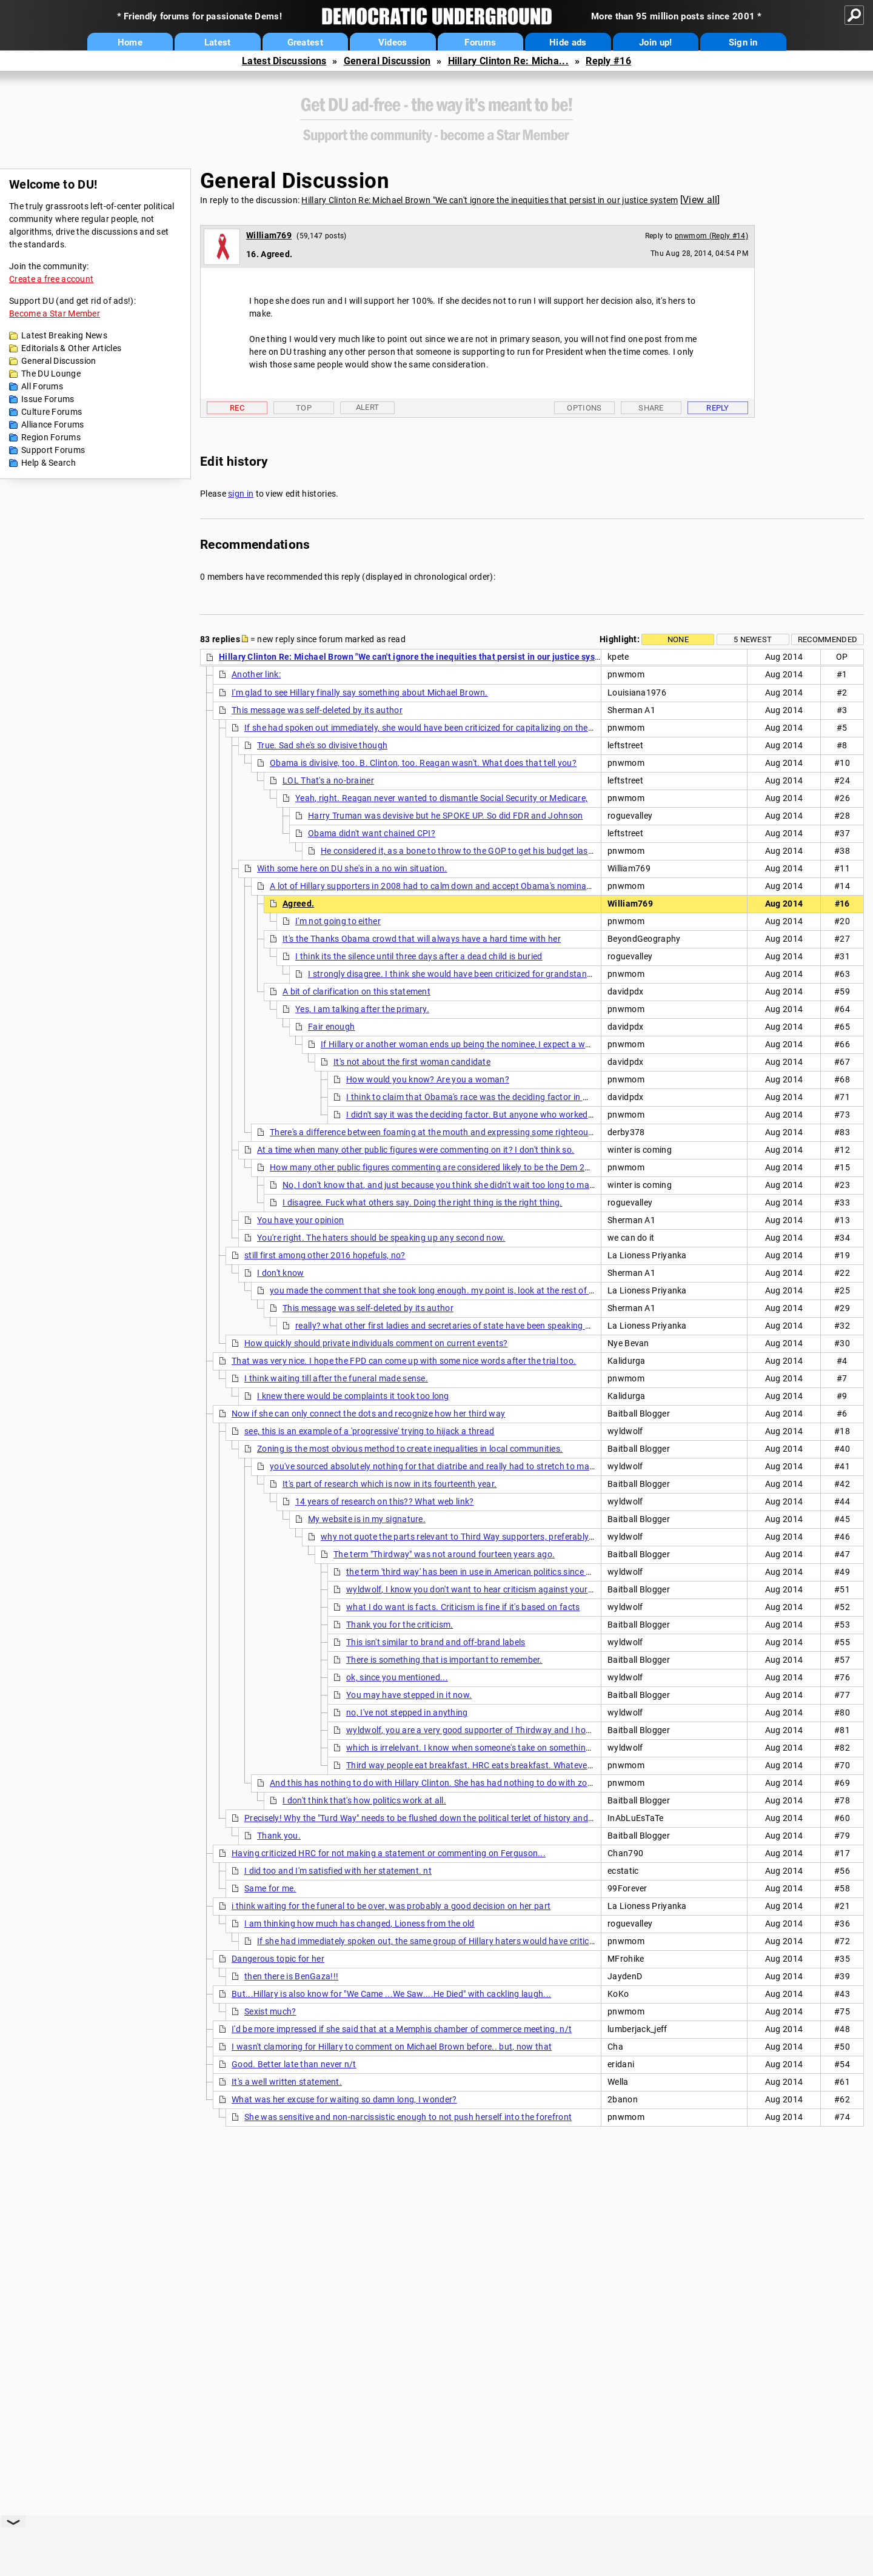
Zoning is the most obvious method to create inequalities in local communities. (410, 1449)
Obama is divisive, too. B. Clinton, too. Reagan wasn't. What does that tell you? (423, 763)
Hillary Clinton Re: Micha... (508, 61)
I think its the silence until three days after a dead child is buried (419, 956)
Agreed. (298, 903)
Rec (237, 407)
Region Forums (51, 437)
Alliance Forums (52, 424)
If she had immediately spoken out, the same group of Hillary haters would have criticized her (438, 1941)
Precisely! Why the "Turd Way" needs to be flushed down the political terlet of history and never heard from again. (464, 1818)
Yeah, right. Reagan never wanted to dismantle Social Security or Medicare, (441, 798)
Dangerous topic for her (278, 1959)
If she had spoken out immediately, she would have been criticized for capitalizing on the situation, (435, 728)
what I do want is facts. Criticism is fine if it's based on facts (463, 1607)
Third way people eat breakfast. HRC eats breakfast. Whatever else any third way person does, (530, 1765)
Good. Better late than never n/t (294, 2064)
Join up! (655, 42)
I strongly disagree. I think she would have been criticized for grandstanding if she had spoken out (499, 974)
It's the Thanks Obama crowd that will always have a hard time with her (422, 939)
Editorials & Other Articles (71, 348)
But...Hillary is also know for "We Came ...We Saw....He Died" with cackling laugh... (391, 1994)
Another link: (256, 674)
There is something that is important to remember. (444, 1660)
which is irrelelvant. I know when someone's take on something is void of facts (498, 1748)
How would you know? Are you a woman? (427, 1079)
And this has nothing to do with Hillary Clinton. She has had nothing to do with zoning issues (450, 1783)
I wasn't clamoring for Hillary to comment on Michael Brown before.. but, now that (392, 2046)
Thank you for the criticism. (399, 1624)
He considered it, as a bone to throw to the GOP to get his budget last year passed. (482, 851)
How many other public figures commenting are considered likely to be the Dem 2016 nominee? (455, 1167)
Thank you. (279, 1835)
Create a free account (51, 279)
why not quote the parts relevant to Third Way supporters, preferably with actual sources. (496, 1536)
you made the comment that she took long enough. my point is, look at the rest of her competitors (460, 1290)
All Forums (42, 386)
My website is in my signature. (367, 1519)
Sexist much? (270, 2011)
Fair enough (331, 1026)
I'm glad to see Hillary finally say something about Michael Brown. (360, 692)
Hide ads (567, 42)
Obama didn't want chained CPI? (371, 833)
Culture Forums (51, 412)
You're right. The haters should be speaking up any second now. (381, 1238)
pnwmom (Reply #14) (711, 236)
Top (304, 407)
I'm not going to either (338, 921)
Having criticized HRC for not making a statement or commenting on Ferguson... (389, 1853)
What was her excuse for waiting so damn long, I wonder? (344, 2099)
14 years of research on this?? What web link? (384, 1501)
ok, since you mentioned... (397, 1677)
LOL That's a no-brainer (328, 780)
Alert (368, 407)
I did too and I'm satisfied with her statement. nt (338, 1871)
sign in (240, 493)
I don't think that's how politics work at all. (364, 1800)
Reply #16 (608, 61)
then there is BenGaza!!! (291, 1976)
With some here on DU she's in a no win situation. (352, 868)
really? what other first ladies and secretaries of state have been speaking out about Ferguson (479, 1325)
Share (651, 407)
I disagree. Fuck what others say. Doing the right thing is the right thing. (423, 1202)
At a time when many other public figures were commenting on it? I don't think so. (415, 1150)
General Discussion (387, 61)
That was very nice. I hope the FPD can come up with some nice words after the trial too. (404, 1361)
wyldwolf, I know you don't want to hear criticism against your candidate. (489, 1589)
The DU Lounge (51, 373)
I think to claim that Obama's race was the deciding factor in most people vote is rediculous (523, 1097)
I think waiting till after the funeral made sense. (336, 1378)
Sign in (743, 42)
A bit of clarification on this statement (356, 991)
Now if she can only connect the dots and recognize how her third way (368, 1413)
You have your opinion (300, 1220)
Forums (480, 42)
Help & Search (48, 463)
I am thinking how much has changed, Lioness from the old (359, 1923)
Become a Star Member (54, 313)
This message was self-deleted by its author (317, 710)
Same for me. (270, 1888)
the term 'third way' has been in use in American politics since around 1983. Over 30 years (520, 1572)
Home (130, 42)
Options (584, 407)
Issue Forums (48, 399)
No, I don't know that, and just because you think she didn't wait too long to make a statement (465, 1185)
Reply (717, 407)
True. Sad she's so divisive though (322, 745)
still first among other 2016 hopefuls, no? (325, 1255)
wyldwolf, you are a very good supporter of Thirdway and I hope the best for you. (503, 1730)
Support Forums (53, 450)
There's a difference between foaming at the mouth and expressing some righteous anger (444, 1132)
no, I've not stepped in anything (407, 1712)
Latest (217, 42)
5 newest (753, 639)
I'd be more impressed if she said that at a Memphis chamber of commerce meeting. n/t (402, 2029)
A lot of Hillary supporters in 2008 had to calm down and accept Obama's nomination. (437, 886)
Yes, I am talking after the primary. (362, 1009)
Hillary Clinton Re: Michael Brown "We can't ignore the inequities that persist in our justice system (489, 200)
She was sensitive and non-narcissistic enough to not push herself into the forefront (408, 2117)
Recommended (827, 639)
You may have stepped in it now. (409, 1695)
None (678, 639)
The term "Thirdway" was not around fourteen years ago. (444, 1554)
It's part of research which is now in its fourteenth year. (390, 1484)
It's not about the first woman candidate (411, 1062)
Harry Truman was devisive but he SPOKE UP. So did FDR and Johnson (445, 815)
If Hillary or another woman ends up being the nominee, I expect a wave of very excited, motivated (511, 1044)
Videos (392, 42)
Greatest (305, 42)
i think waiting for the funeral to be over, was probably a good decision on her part (391, 1906)
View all (700, 200)
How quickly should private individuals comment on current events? (376, 1343)
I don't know (280, 1273)
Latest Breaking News (64, 335)
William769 (269, 235)
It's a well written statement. (287, 2082)
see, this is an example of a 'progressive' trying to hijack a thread (369, 1431)
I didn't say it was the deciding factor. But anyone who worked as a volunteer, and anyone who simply (543, 1114)
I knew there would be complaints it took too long (353, 1396)
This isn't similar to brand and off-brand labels (435, 1642)
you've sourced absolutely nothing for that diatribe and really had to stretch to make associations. (461, 1466)
